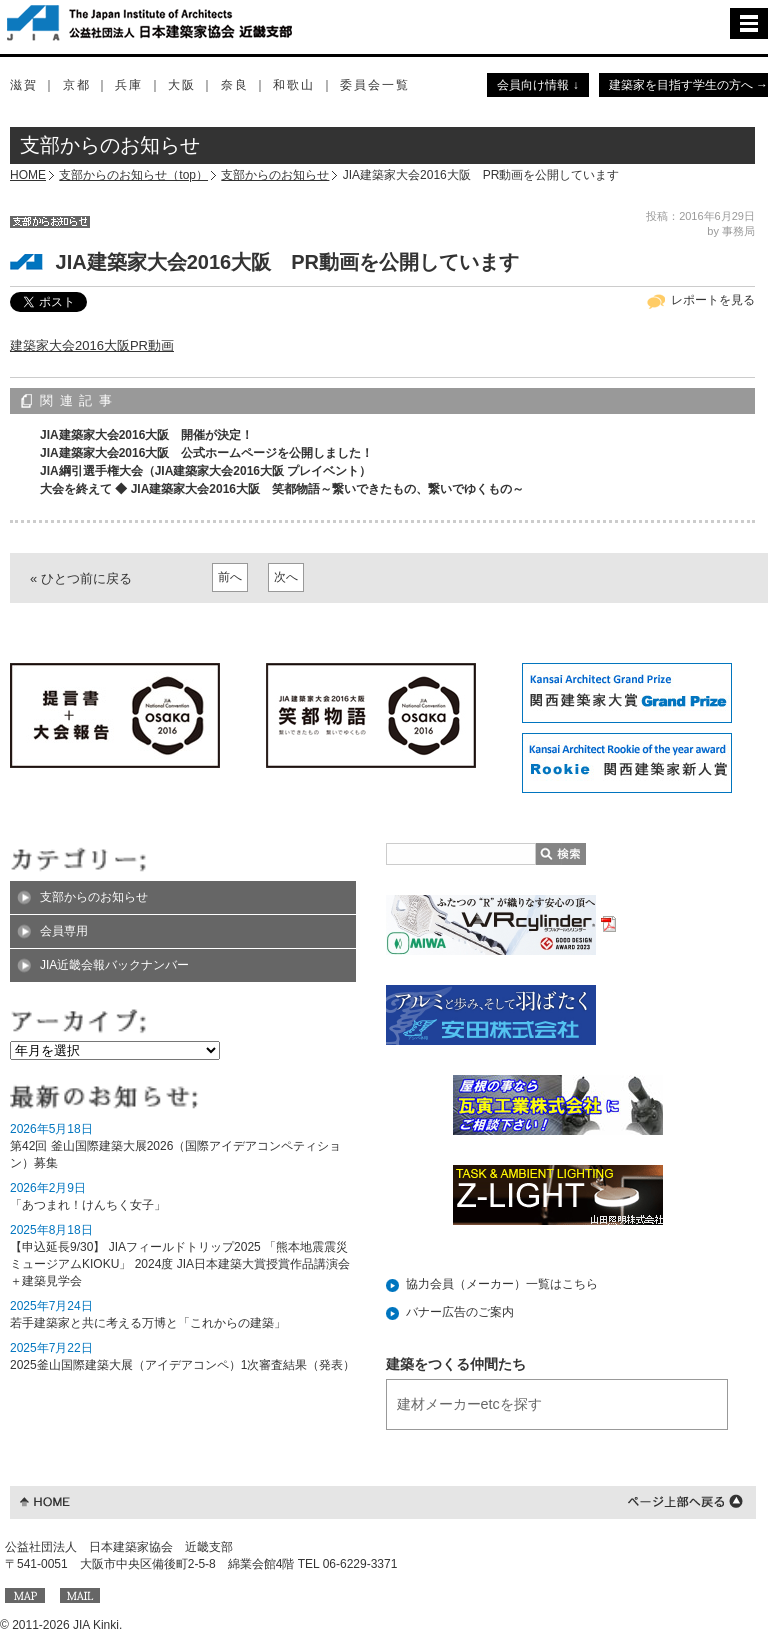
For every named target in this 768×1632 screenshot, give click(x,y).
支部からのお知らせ (275, 175)
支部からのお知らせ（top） (133, 175)
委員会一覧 (375, 85)
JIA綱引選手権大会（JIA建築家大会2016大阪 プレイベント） (205, 471)
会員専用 (64, 931)
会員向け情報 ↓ (537, 85)
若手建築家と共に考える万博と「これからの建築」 (148, 1323)
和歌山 (294, 85)
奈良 (235, 85)
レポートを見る (713, 300)
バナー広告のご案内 (460, 1312)
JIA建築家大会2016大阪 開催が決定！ (146, 435)
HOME (28, 175)
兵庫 (129, 85)
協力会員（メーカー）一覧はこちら (502, 1284)
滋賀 (24, 85)
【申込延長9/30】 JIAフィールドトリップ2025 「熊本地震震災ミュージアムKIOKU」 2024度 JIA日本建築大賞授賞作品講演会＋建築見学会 (180, 1264)
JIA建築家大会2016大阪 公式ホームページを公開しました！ (206, 453)
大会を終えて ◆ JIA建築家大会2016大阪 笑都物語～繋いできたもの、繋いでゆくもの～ (282, 489)
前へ (230, 577)
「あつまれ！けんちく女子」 (88, 1205)
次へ (286, 577)
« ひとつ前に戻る (81, 578)
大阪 (182, 85)
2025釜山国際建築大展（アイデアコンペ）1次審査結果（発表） (182, 1365)
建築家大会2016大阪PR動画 (92, 345)
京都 (77, 85)
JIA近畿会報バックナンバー (114, 965)
